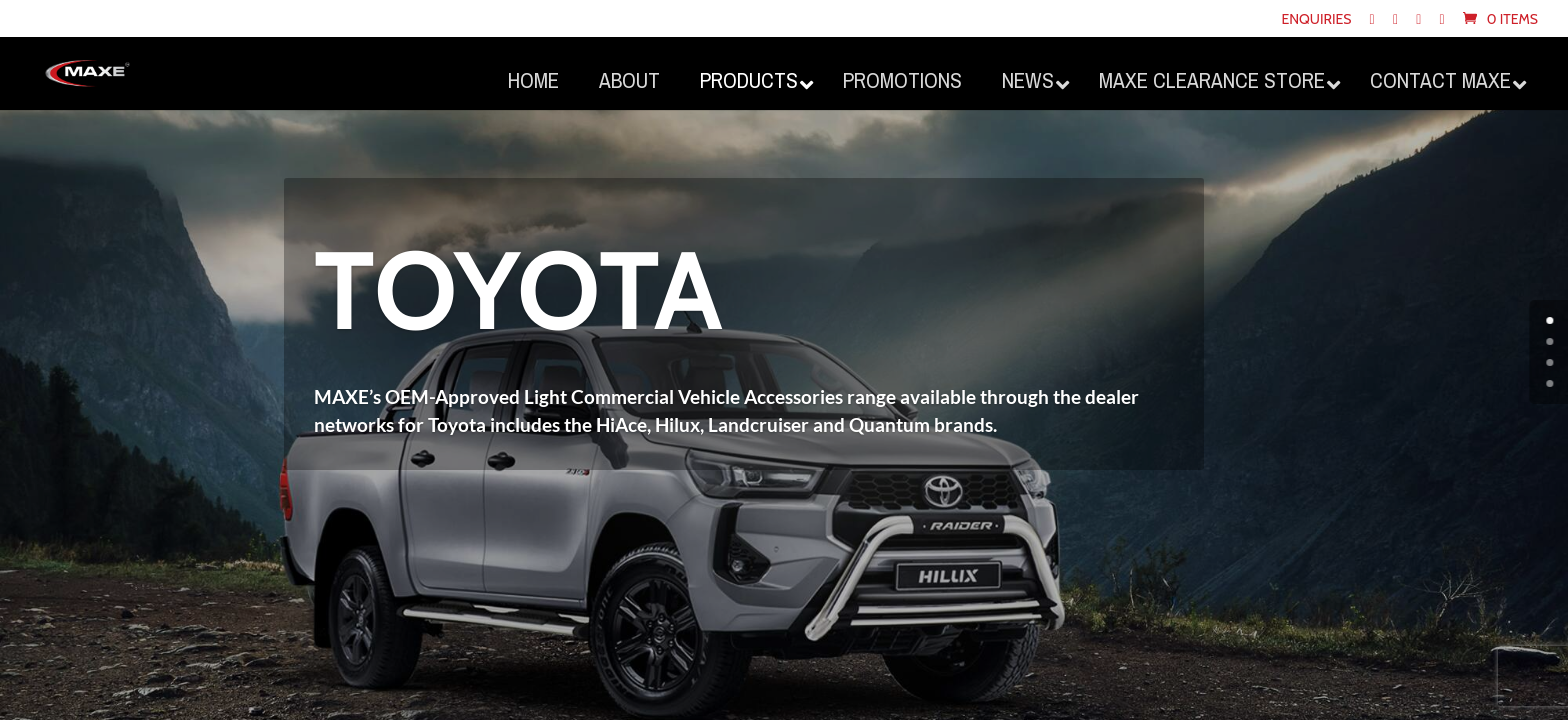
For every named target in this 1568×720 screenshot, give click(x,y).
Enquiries (1316, 20)
